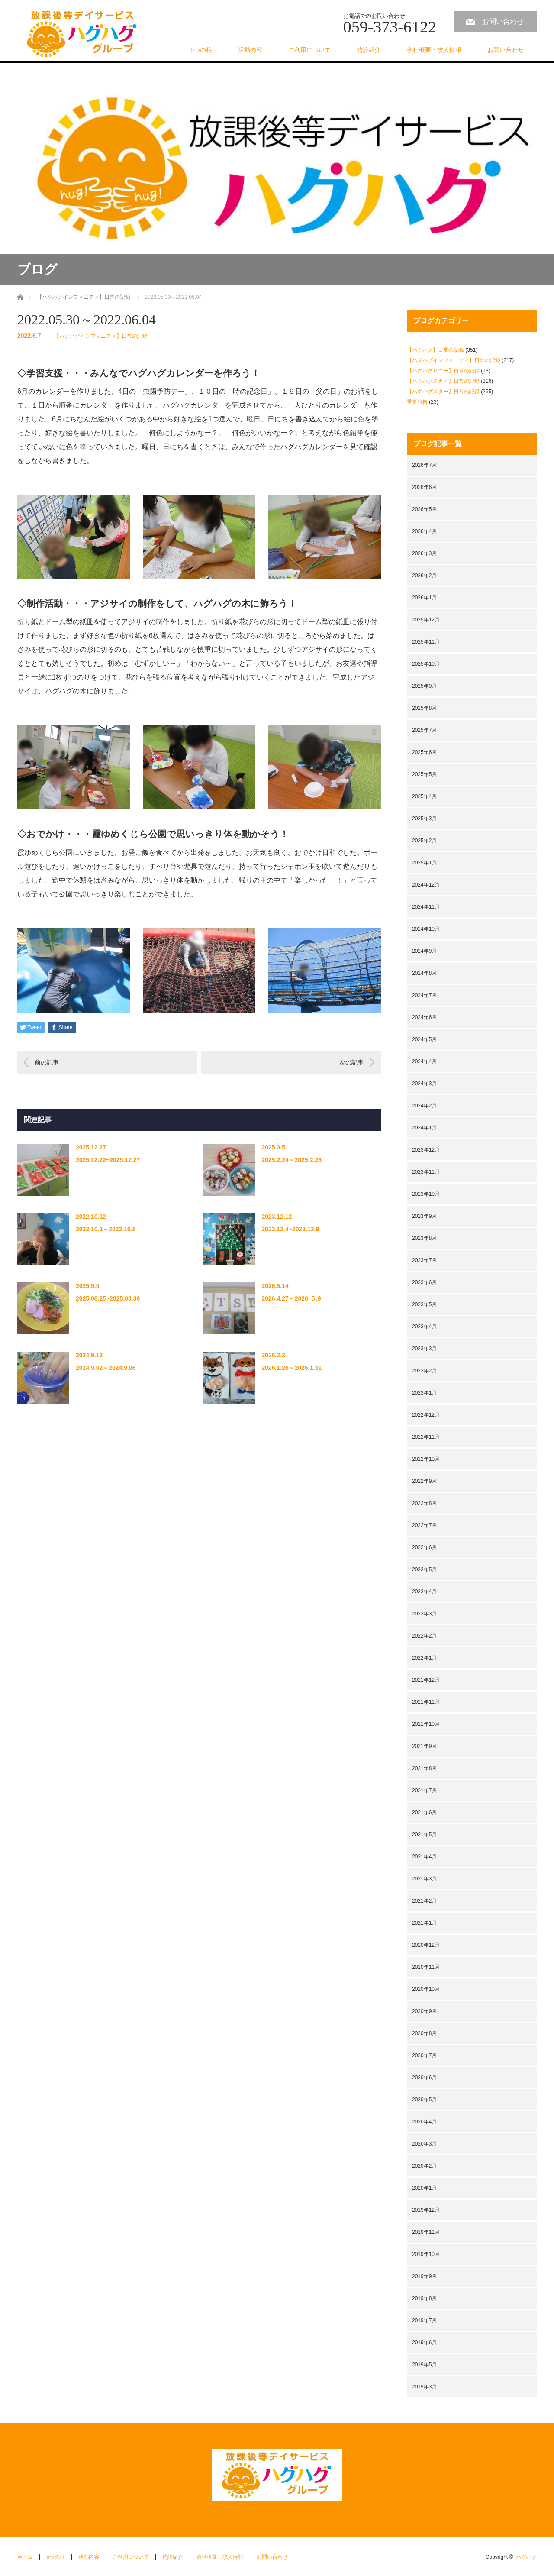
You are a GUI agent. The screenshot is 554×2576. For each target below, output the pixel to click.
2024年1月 (424, 1128)
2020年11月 (426, 1967)
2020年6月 (424, 2077)
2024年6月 (424, 1017)
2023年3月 (424, 1349)
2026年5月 (424, 509)
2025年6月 (424, 752)
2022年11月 (426, 1437)
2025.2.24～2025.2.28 (291, 1159)
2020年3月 (424, 2144)
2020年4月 (424, 2122)
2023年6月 (424, 1282)
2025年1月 (424, 863)
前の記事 (47, 1062)
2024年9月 (424, 951)
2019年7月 (424, 2320)
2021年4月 (424, 1857)
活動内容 (250, 49)
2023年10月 (426, 1194)
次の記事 (351, 1062)
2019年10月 (426, 2254)
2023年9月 (424, 1216)
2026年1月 (424, 598)
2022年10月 (426, 1459)
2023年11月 (426, 1172)
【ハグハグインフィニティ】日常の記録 (101, 336)
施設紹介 (369, 49)
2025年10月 (426, 664)
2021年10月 (426, 1724)
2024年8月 (424, 973)
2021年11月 (426, 1702)
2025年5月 (424, 774)
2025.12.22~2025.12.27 (108, 1159)
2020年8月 (424, 2033)
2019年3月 (424, 2387)
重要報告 (417, 402)
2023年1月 (424, 1393)
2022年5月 (424, 1569)
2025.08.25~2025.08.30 (108, 1298)
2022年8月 (424, 1503)
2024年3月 (424, 1084)
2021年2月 (424, 1901)
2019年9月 (424, 2276)
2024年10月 (426, 929)
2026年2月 (424, 576)
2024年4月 (424, 1061)
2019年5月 (424, 2365)
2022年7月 (424, 1525)
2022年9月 (424, 1481)
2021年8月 (424, 1768)
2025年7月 (424, 730)
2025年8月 (424, 708)
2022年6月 (424, 1547)
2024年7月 (424, 995)
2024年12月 (426, 885)
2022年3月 (424, 1614)
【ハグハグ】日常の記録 (435, 350)
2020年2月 (424, 2166)
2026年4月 (424, 531)
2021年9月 (424, 1746)
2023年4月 (424, 1327)
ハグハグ (526, 2557)
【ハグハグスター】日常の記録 (443, 391)
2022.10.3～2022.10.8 (106, 1229)
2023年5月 (424, 1304)
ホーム (25, 2557)
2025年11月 (426, 642)
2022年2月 (424, 1636)
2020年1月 (424, 2188)
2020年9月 (424, 2011)
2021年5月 (424, 1835)
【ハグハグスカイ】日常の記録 (443, 381)
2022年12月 (426, 1415)
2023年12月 (426, 1150)
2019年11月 (426, 2232)
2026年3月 (424, 553)
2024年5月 (424, 1039)
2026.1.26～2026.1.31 (291, 1367)
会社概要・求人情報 (434, 49)
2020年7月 (424, 2055)
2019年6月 (424, 2343)
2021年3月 (424, 1879)
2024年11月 (426, 907)
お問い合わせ (503, 21)
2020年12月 (426, 1945)
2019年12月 (426, 2210)
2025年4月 (424, 796)
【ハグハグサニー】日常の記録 (443, 371)
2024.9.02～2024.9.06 (106, 1367)
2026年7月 (424, 465)
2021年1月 (424, 1923)
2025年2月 (424, 841)
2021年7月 (424, 1790)
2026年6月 (424, 487)
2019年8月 (424, 2298)
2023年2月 (424, 1371)
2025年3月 (424, 819)
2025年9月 (424, 686)
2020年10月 (426, 1989)
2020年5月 (424, 2100)
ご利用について (309, 49)
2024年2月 (424, 1106)
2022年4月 (424, 1592)
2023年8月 (424, 1238)
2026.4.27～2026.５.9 (291, 1298)
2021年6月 (424, 1812)
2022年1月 (424, 1658)
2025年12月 (426, 620)
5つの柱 (201, 49)
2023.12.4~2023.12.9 (290, 1229)
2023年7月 (424, 1260)
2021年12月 (426, 1680)
